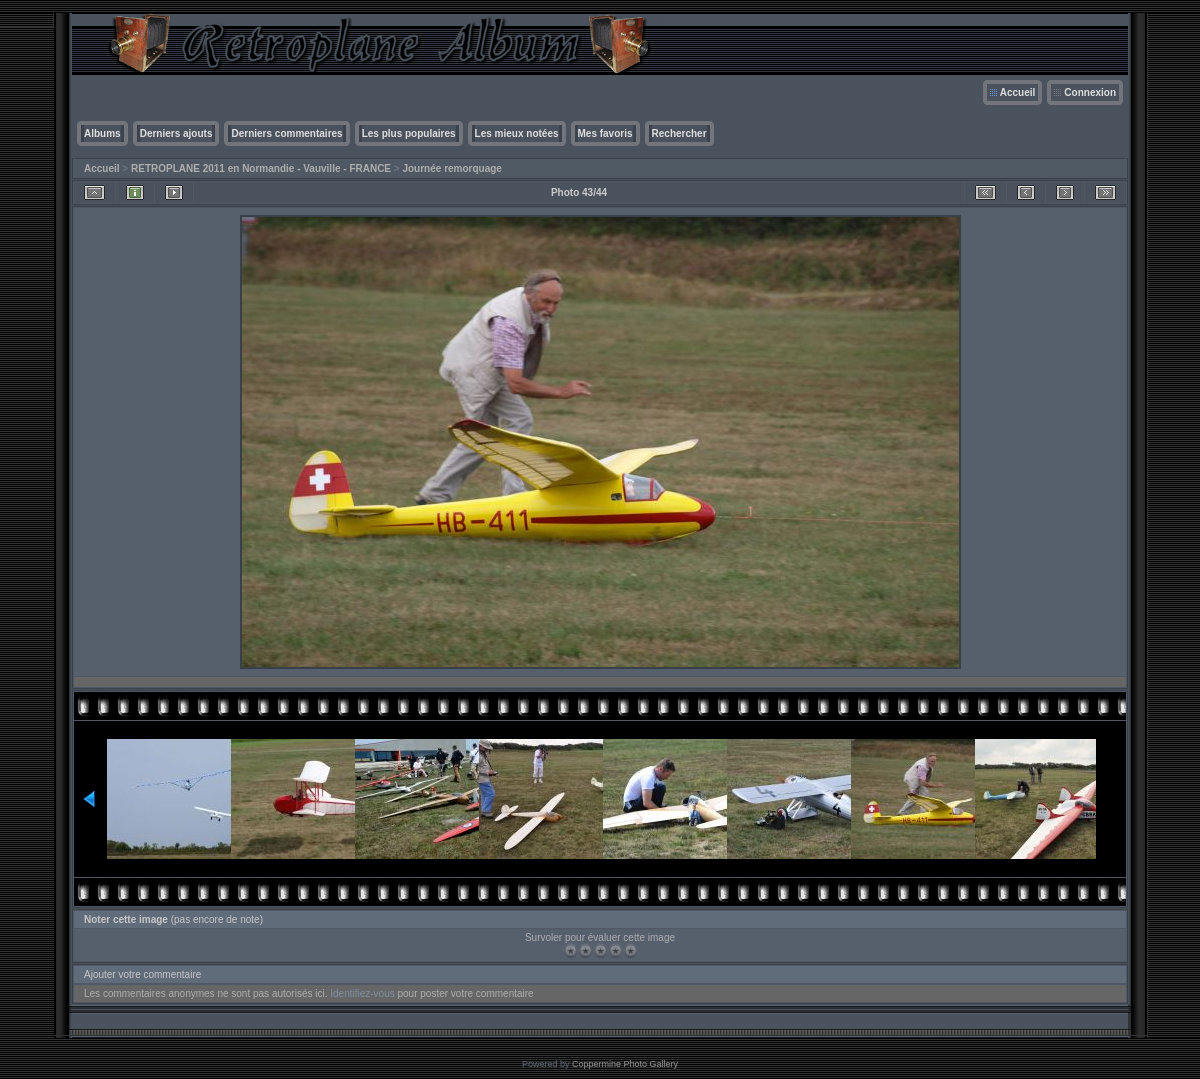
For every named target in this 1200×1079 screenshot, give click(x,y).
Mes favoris (605, 133)
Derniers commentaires (286, 133)
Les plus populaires (409, 133)
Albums (102, 133)
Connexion (1090, 92)
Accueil (1018, 92)
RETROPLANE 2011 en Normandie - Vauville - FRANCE (261, 168)
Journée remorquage (451, 168)
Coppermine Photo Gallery (625, 1064)
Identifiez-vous (362, 993)
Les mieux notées (517, 133)
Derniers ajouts (176, 133)
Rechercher (679, 133)
